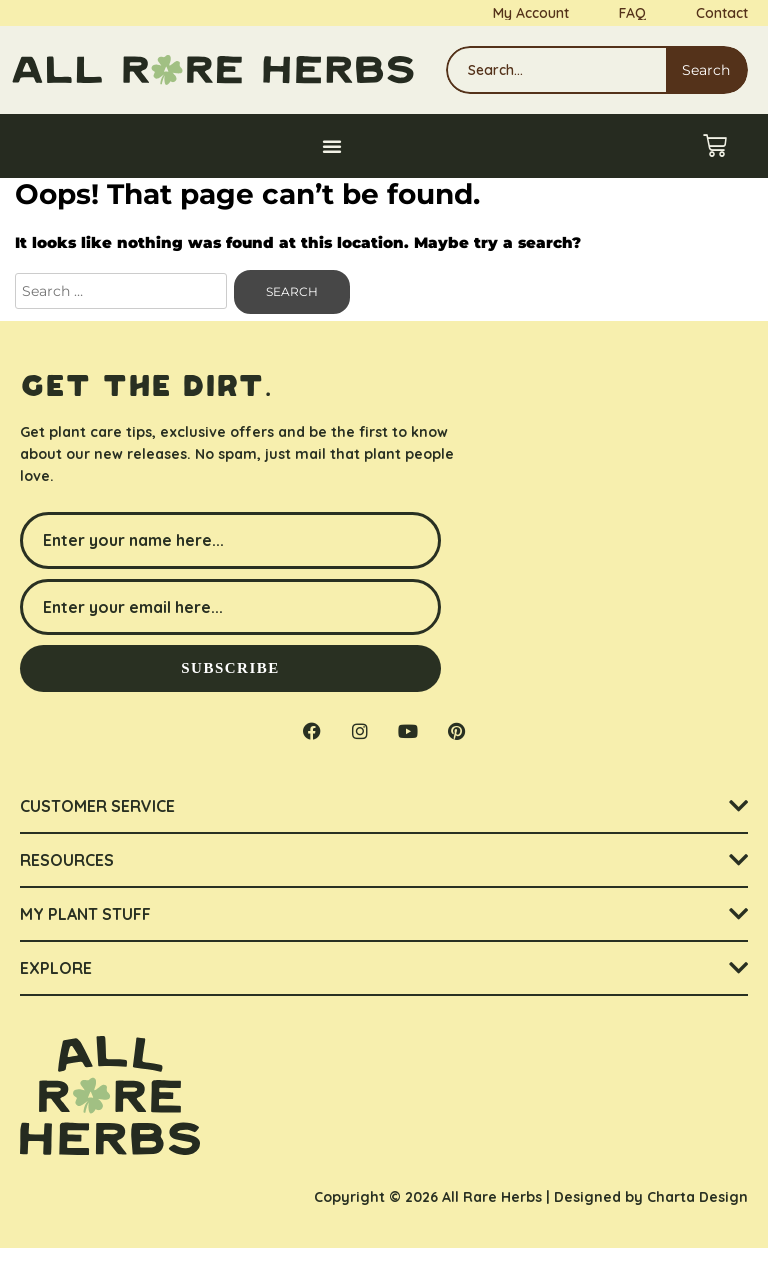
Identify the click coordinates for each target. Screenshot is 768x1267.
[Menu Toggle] (332, 146)
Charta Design (697, 1215)
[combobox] (555, 70)
